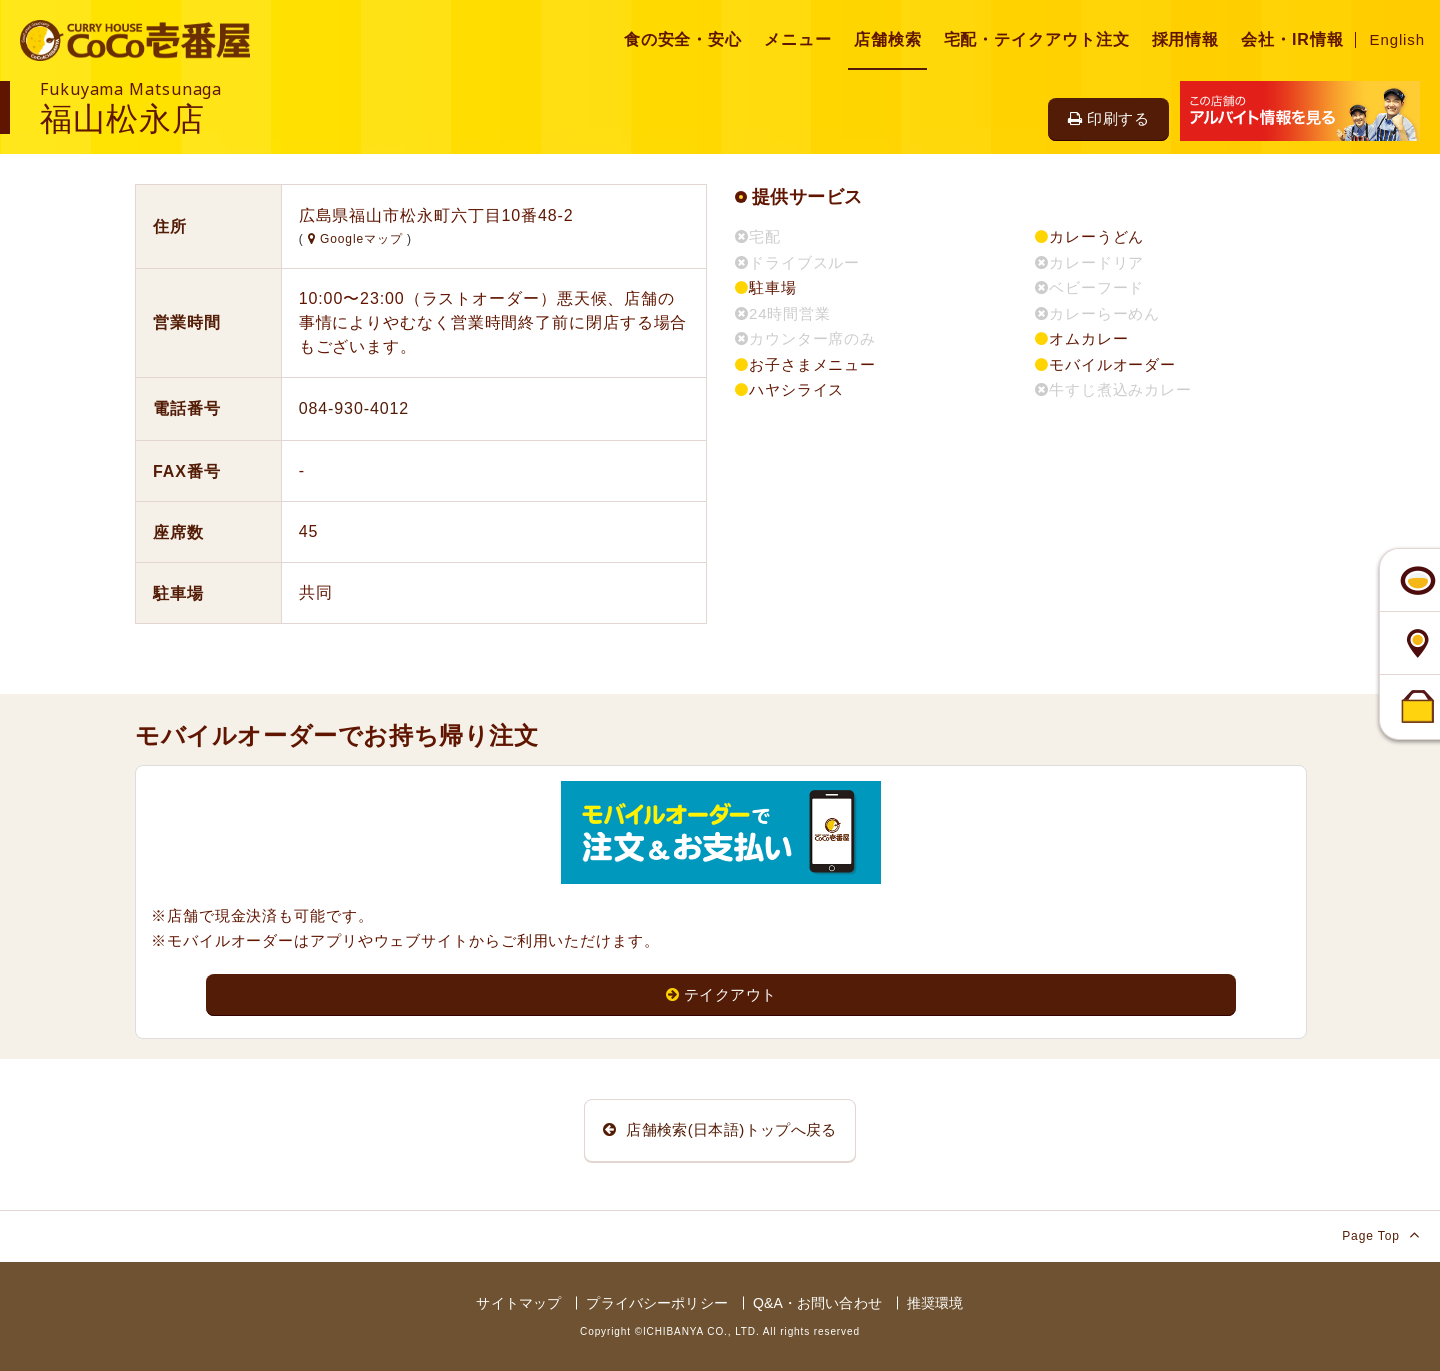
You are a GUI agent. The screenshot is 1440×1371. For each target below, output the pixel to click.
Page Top (1381, 1234)
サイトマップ (518, 1303)
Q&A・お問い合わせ (817, 1303)
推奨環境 (935, 1303)
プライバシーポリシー (656, 1303)
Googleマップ (357, 239)
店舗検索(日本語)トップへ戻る (720, 1129)
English (1398, 39)
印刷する (1108, 118)
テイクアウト (721, 994)
